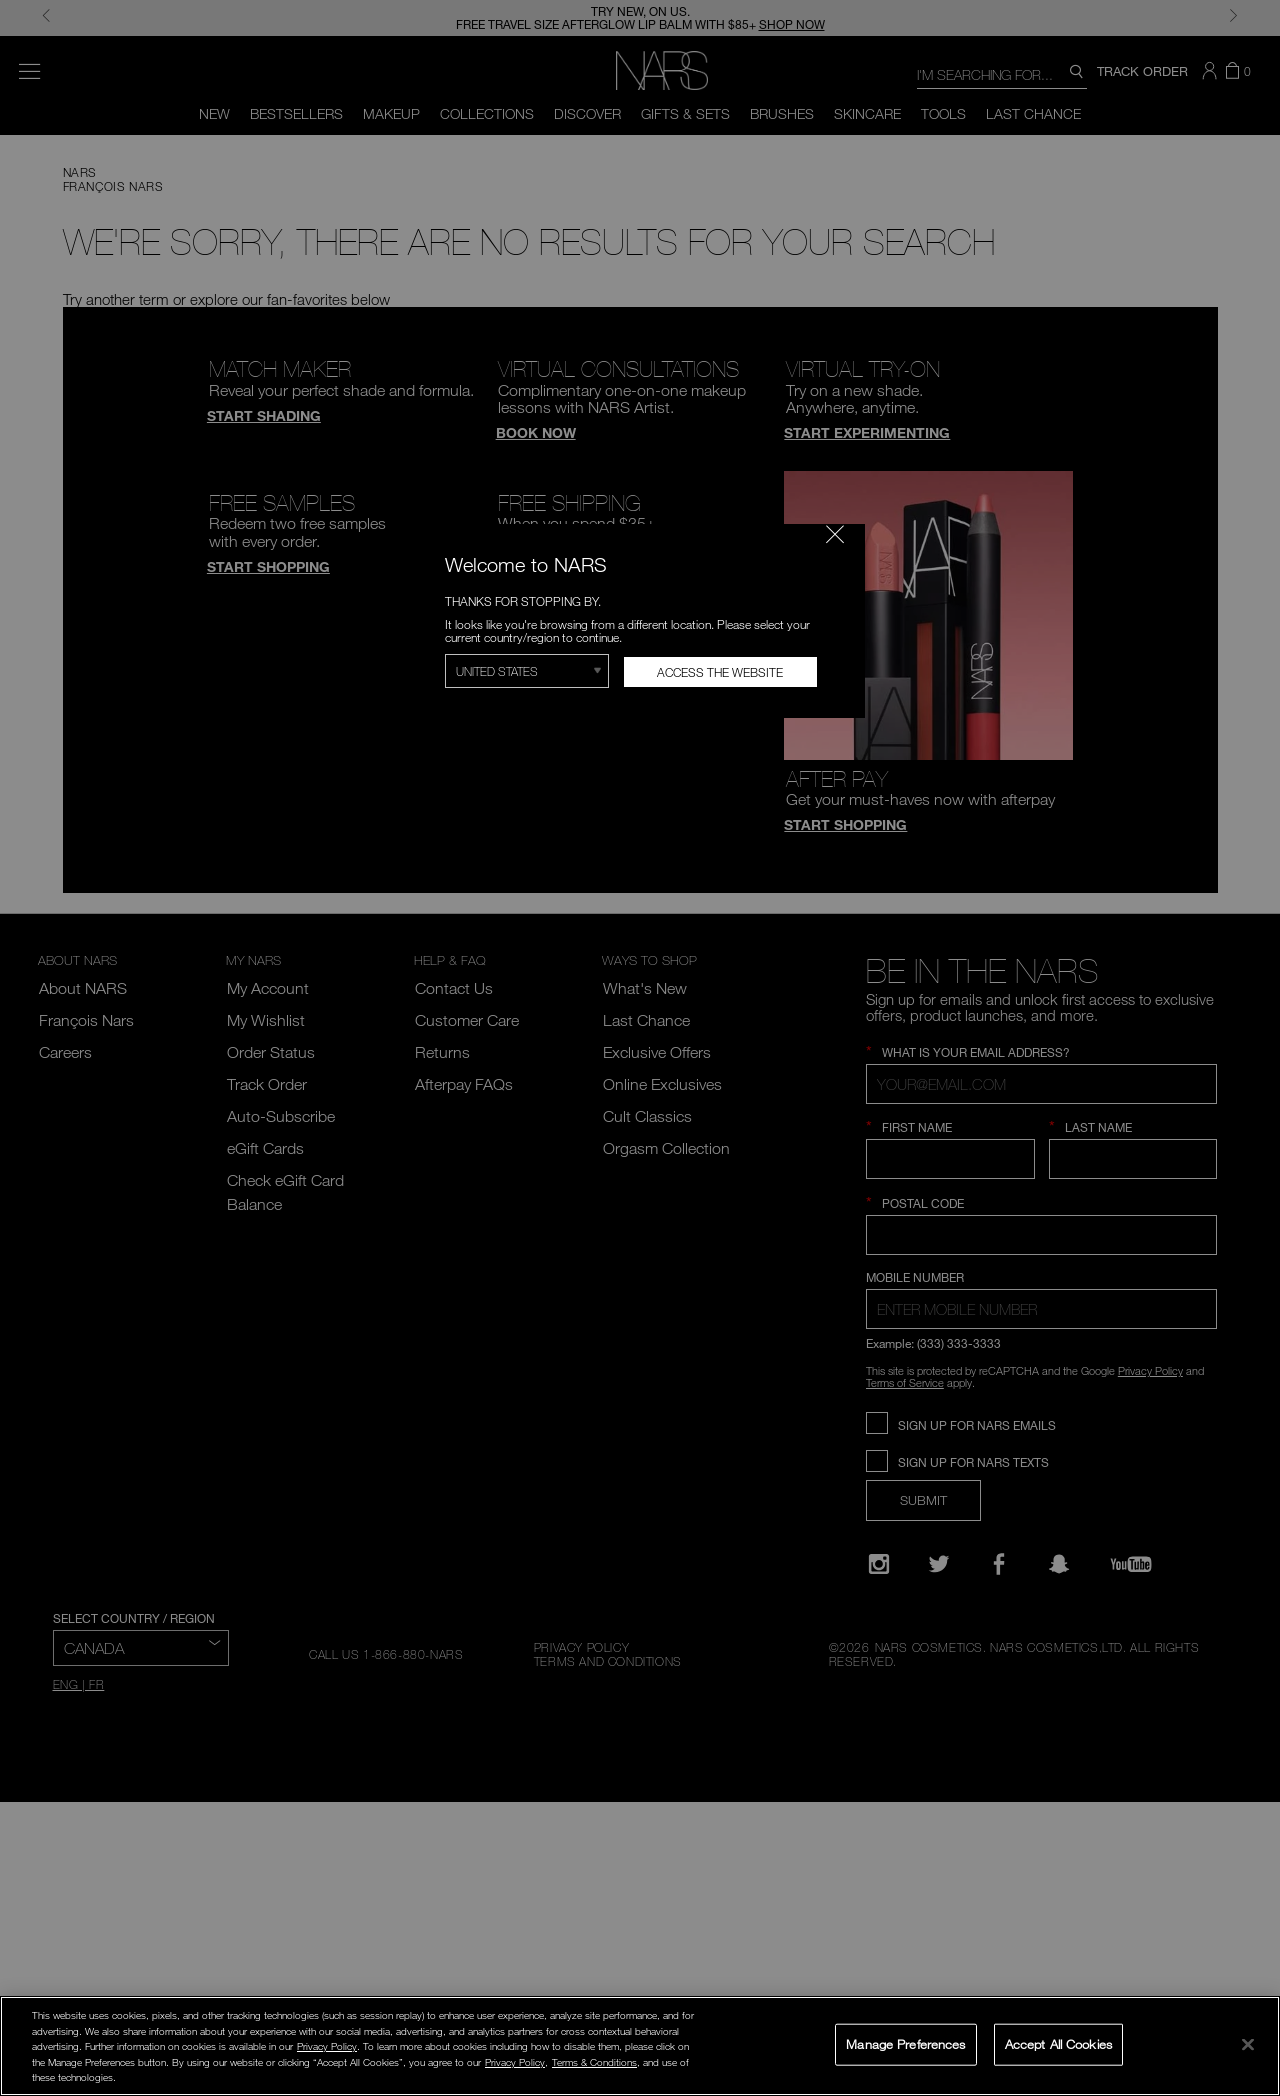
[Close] (1248, 2044)
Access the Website (720, 672)
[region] (640, 2046)
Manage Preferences (905, 2044)
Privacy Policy (327, 2046)
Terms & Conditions (594, 2062)
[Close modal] (835, 534)
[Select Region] (527, 671)
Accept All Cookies (1058, 2044)
